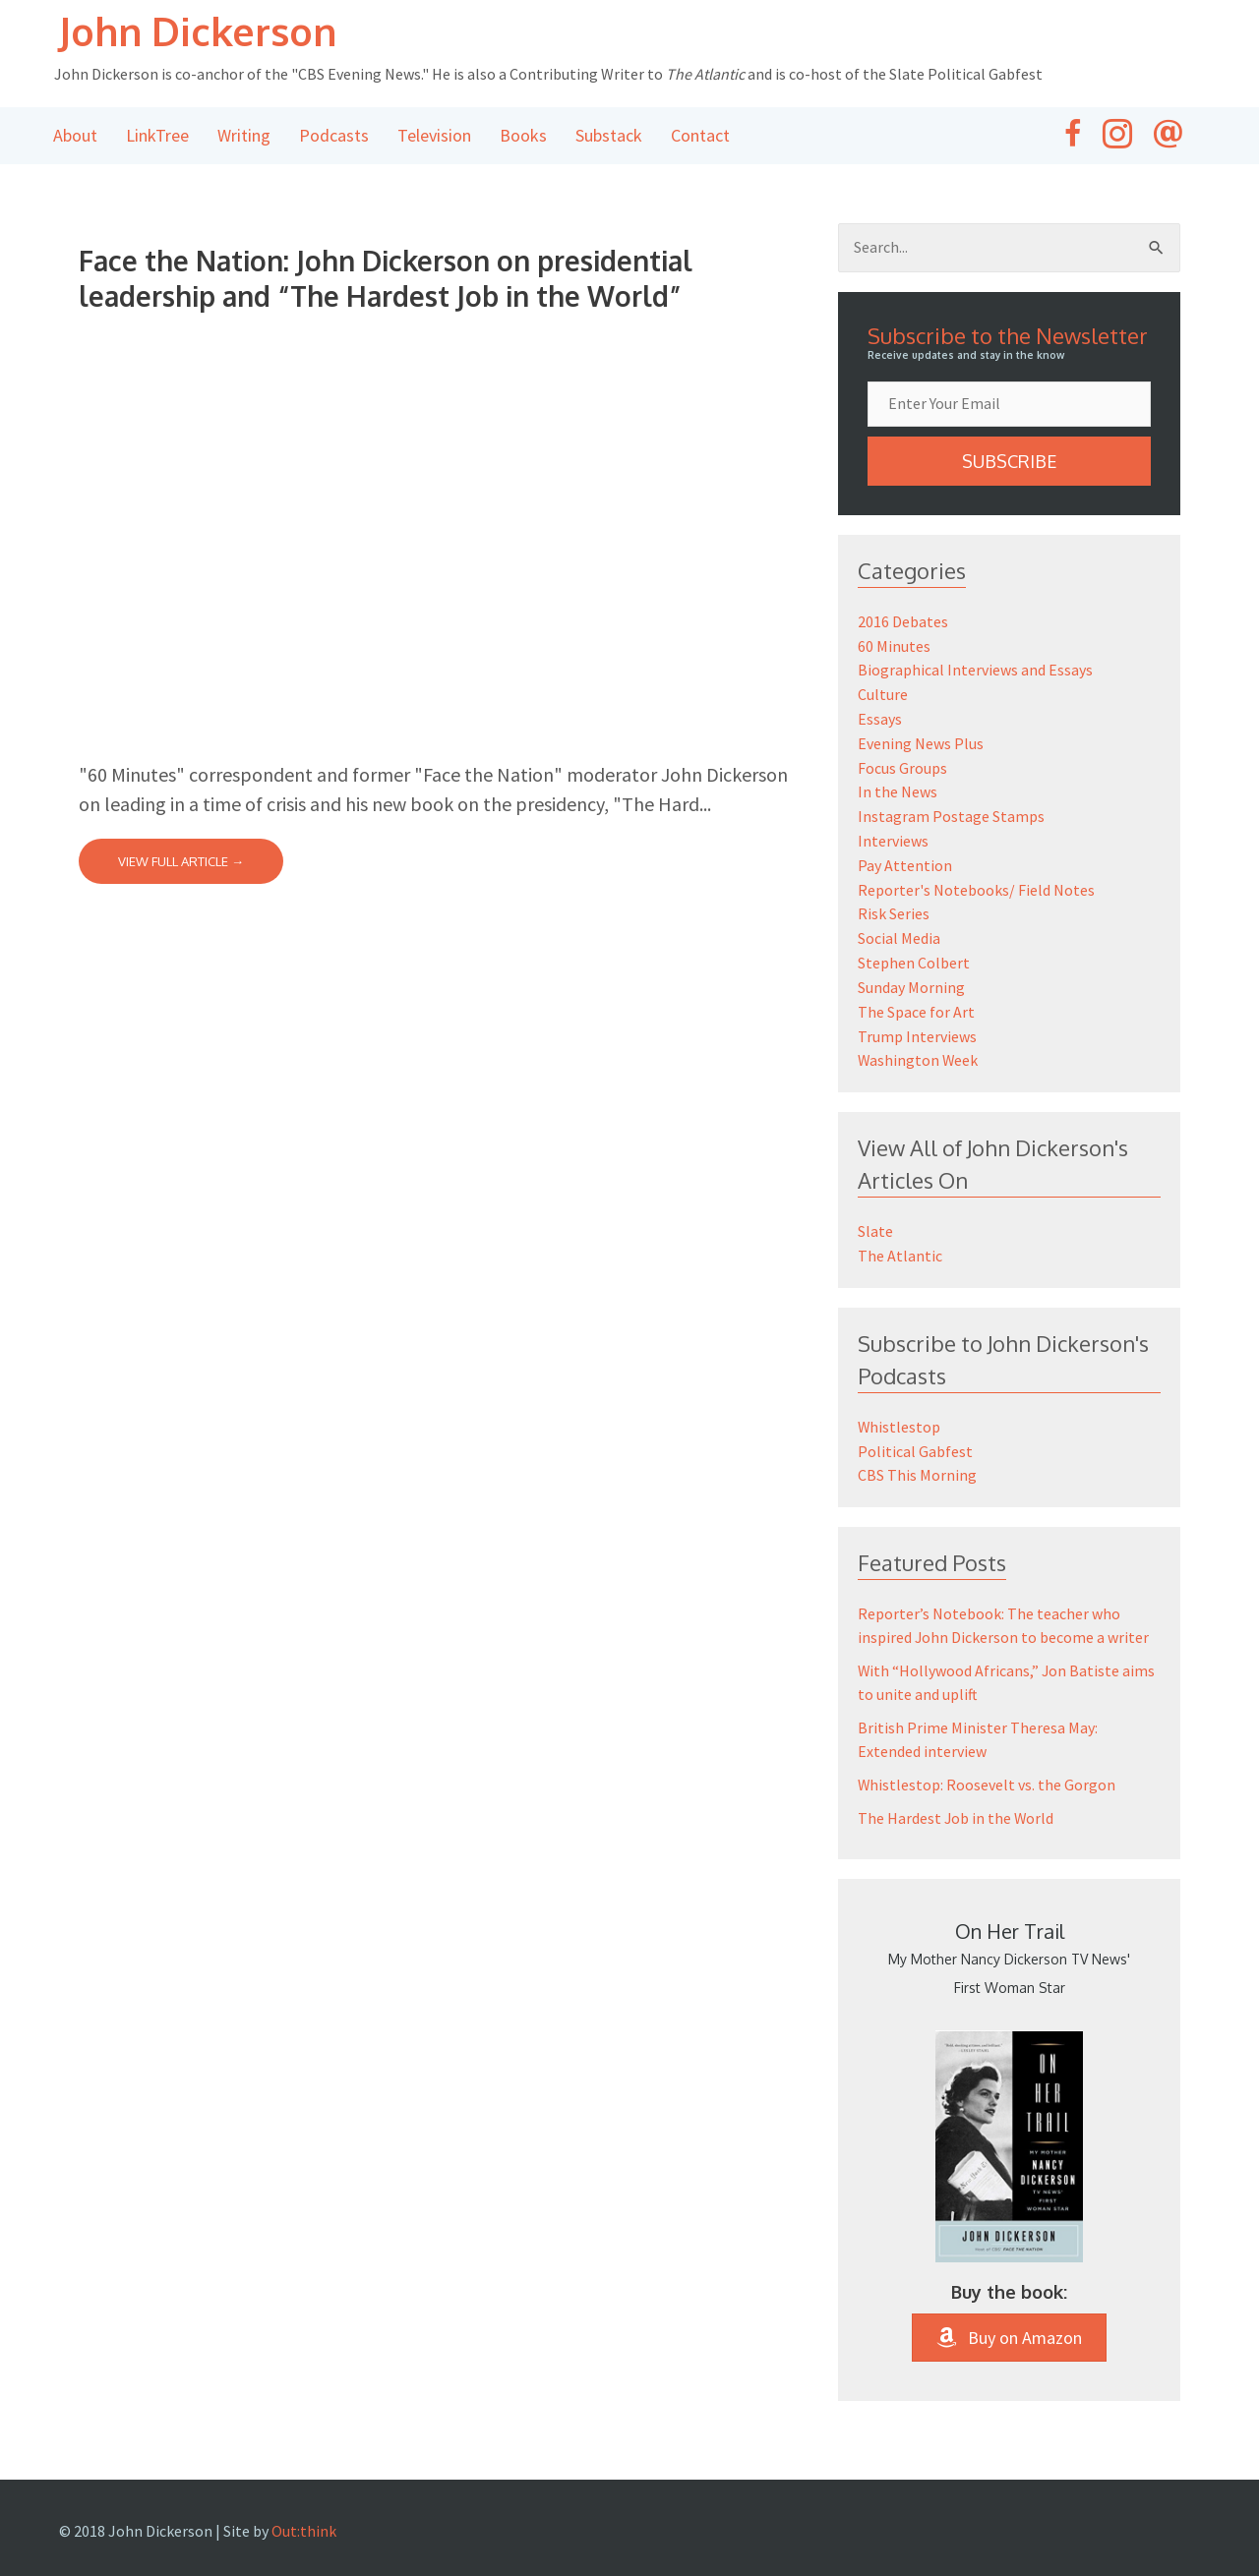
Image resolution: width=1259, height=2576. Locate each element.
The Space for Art (916, 1000)
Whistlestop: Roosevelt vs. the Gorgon (987, 1767)
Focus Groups (902, 764)
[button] (1009, 462)
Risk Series (893, 905)
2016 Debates (903, 622)
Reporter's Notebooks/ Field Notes (976, 882)
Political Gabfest (915, 1434)
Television (434, 136)
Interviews (893, 835)
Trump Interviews (917, 1023)
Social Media (899, 929)
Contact (700, 136)
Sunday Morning (911, 976)
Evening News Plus (921, 740)
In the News (897, 787)
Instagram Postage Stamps (951, 811)
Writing (243, 136)
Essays (880, 717)
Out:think (303, 2513)
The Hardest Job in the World (956, 1800)
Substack (608, 136)
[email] (1009, 405)
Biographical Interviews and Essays (975, 669)
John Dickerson (201, 31)
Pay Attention (905, 858)
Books (523, 136)
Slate (875, 1217)
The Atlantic (900, 1241)
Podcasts (334, 136)
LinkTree (157, 136)
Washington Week (919, 1047)
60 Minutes (894, 646)
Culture (883, 693)
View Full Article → (181, 862)
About (75, 136)
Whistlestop (899, 1411)
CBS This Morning (917, 1458)
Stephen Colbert (914, 953)
